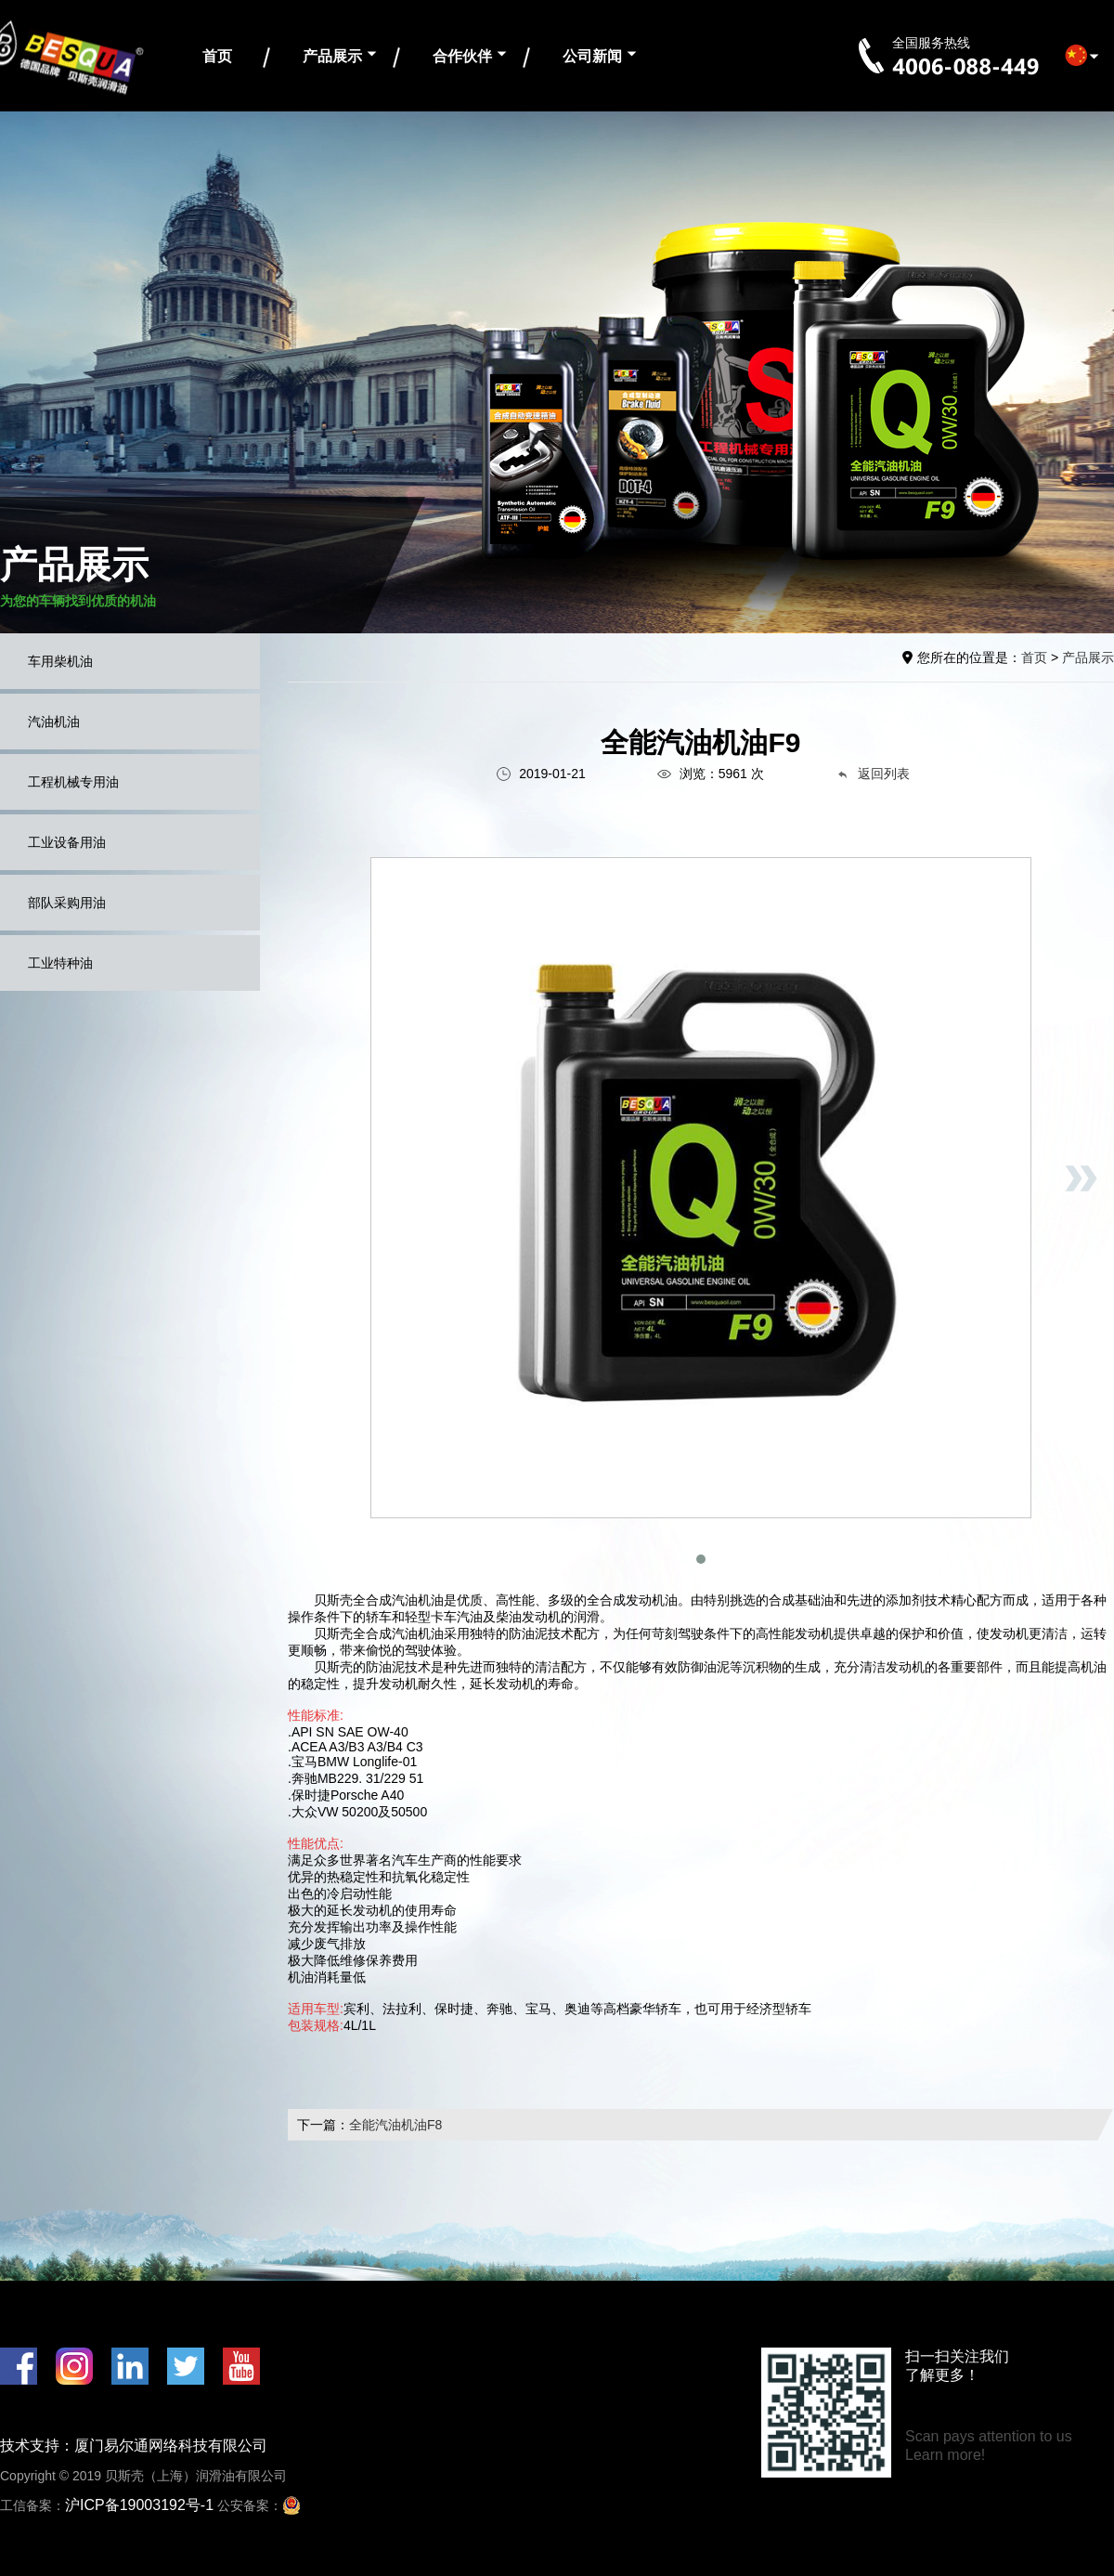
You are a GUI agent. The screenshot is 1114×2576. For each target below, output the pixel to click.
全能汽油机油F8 (395, 2124)
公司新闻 (592, 55)
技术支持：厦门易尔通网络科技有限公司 (133, 2445)
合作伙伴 (462, 55)
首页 (217, 55)
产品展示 (332, 55)
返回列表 (873, 774)
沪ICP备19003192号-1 (139, 2505)
